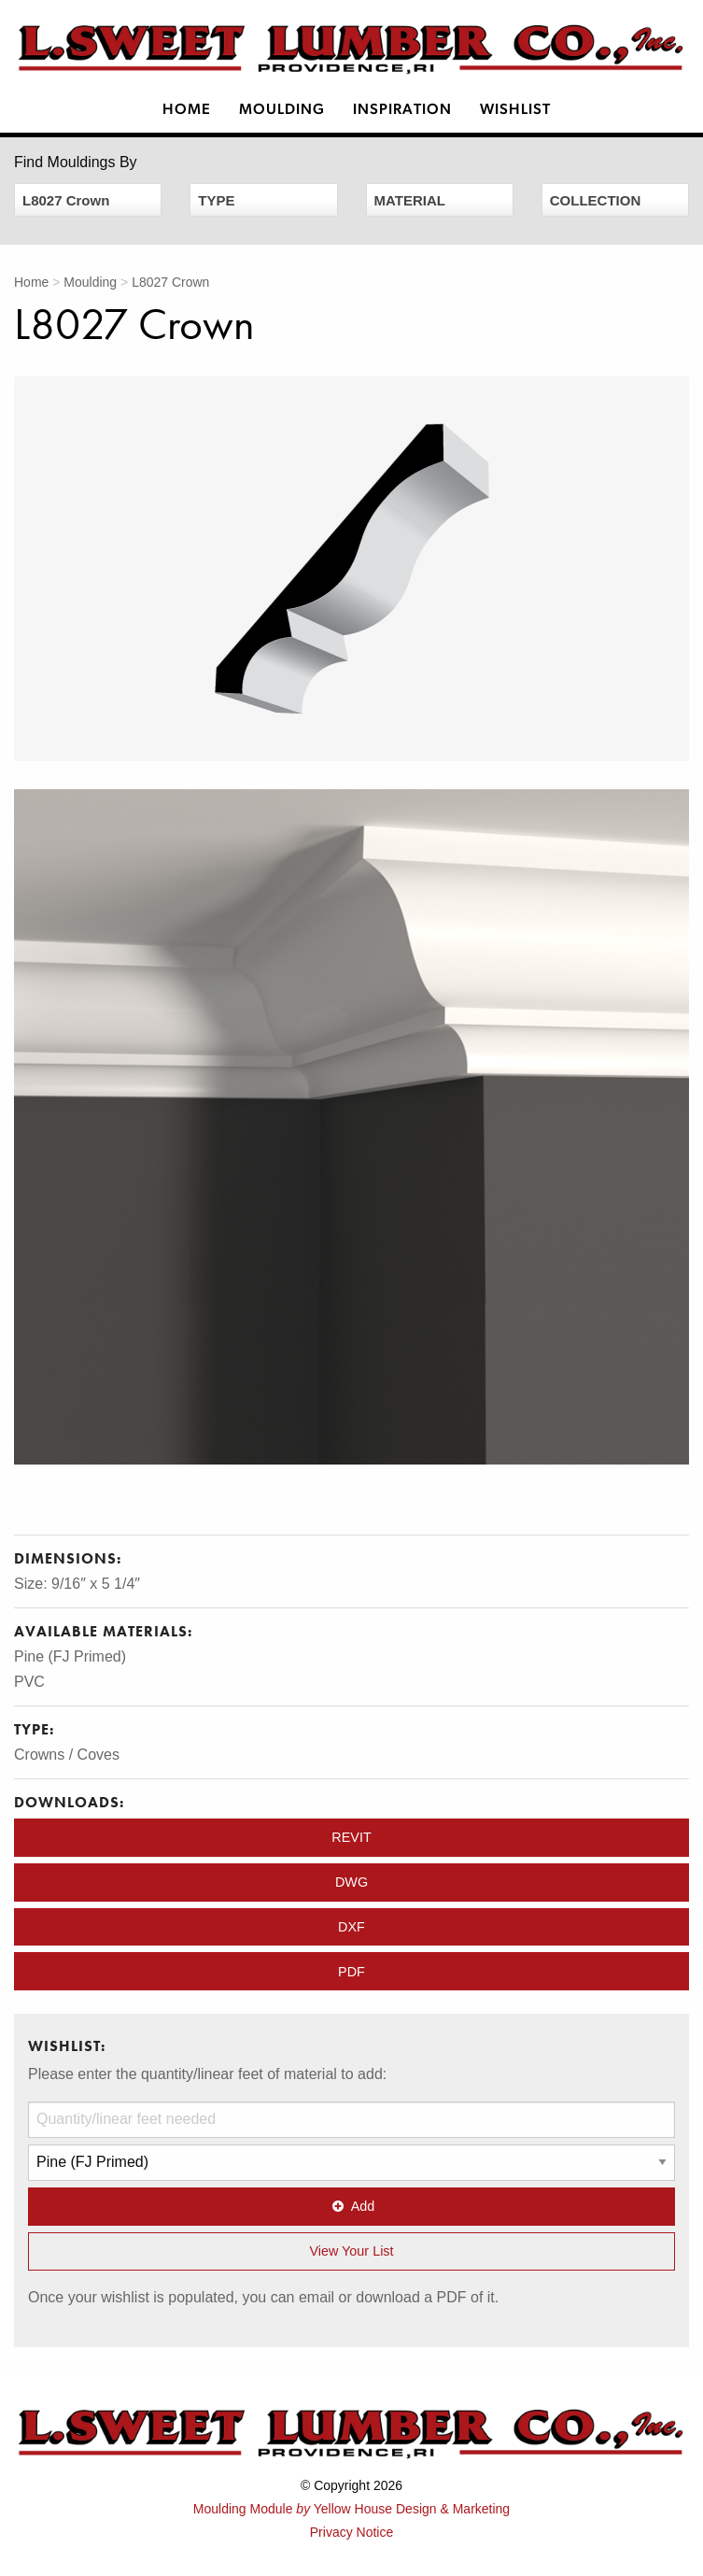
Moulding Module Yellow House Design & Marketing (351, 2508)
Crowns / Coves (67, 1754)
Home (186, 110)
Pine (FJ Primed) (70, 1656)
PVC (29, 1682)
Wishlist (515, 110)
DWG (351, 1882)
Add (352, 2206)
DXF (351, 1926)
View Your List (351, 2250)
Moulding (282, 110)
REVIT (351, 1837)
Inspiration (402, 110)
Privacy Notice (351, 2532)
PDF (351, 1971)
